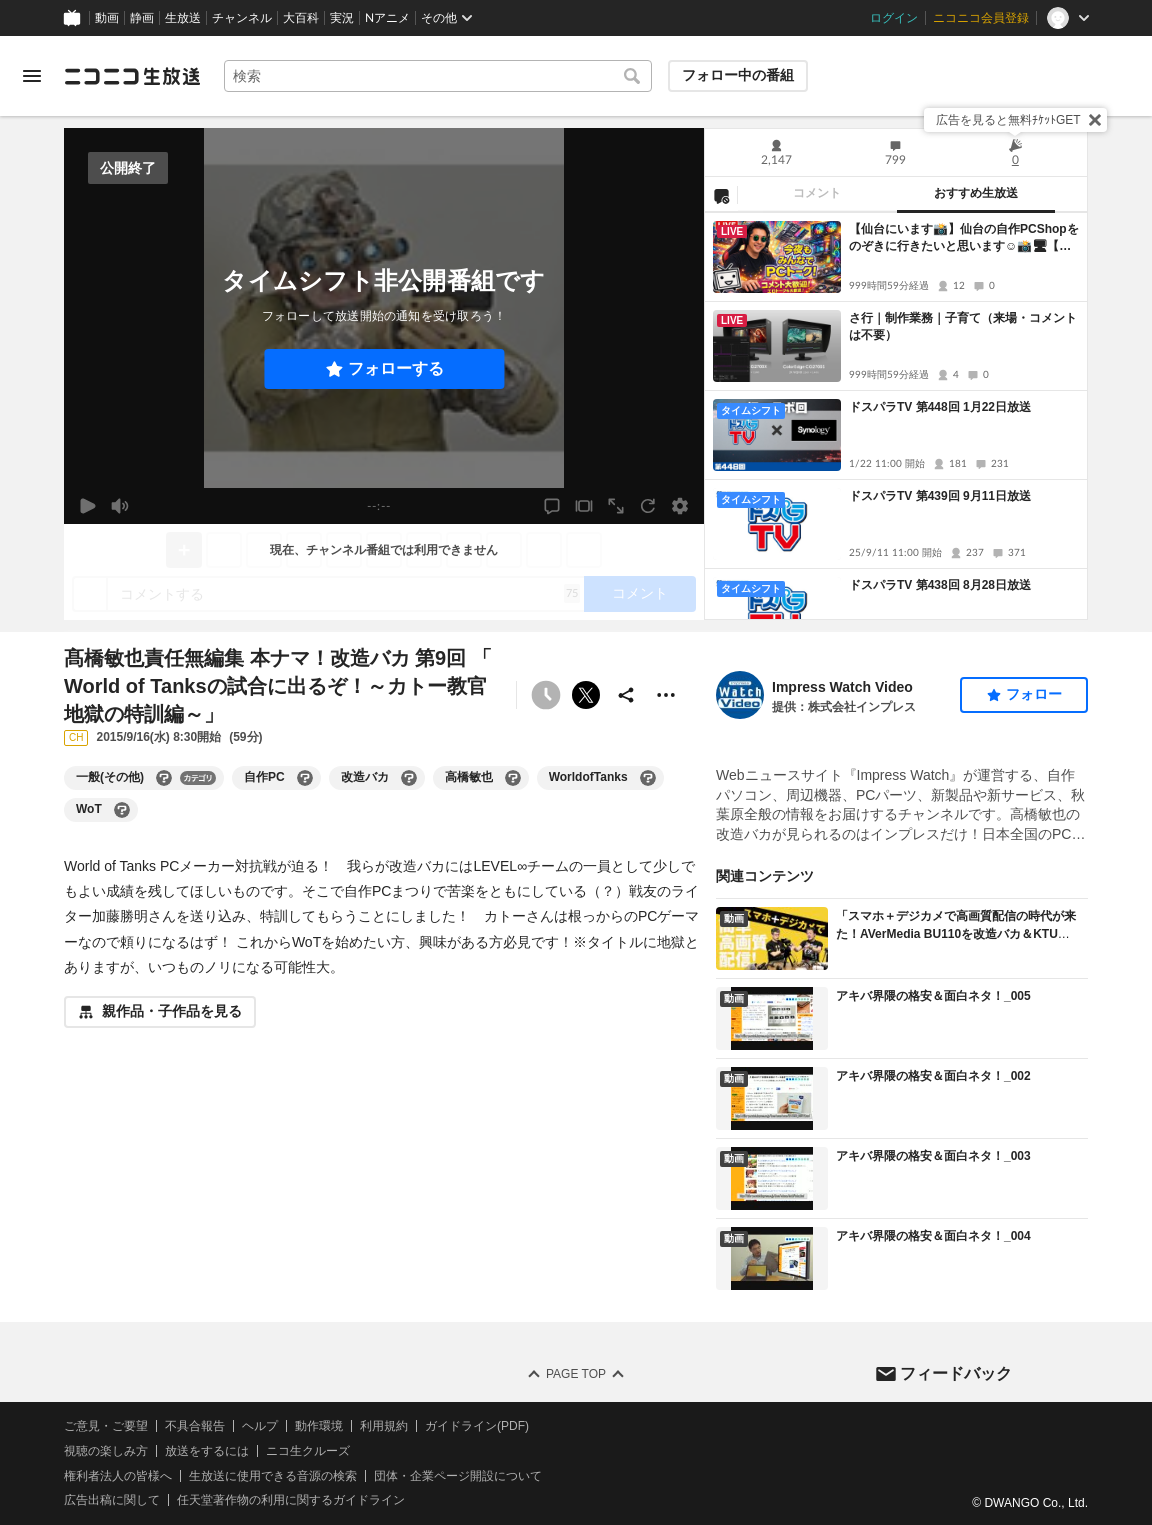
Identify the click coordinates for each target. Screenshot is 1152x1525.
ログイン (894, 18)
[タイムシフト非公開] (546, 695)
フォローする (396, 368)
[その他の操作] (666, 695)
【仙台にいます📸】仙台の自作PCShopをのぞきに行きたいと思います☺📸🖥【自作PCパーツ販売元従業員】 (964, 238)
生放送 (183, 18)
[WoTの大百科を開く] (122, 810)
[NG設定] (721, 195)
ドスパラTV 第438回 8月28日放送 (940, 585)
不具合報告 (195, 1426)
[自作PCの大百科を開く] (305, 778)
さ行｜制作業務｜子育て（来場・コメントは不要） (963, 326)
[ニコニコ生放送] (132, 76)
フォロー (1034, 694)
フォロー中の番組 (738, 75)
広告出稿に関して (112, 1500)
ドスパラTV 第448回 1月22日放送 (940, 407)
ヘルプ (260, 1426)
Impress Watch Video (842, 687)
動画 (107, 18)
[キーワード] (438, 76)
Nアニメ (387, 18)
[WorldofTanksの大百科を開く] (648, 778)
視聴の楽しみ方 (106, 1451)
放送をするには (207, 1451)
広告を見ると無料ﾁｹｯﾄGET (1008, 120)
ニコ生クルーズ (308, 1451)
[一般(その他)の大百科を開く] (164, 778)
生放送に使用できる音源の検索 (273, 1475)
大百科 (301, 18)
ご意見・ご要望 (106, 1426)
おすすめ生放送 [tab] (976, 193)
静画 (142, 18)
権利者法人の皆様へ (118, 1475)
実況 (342, 18)
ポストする (586, 695)
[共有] (626, 695)
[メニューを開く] (32, 76)
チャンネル (242, 18)
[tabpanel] (896, 416)
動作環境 (319, 1426)
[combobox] (438, 76)
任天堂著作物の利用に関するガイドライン (291, 1500)
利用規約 (384, 1426)
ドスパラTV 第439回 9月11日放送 (940, 496)
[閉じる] (1095, 120)
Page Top (576, 1374)
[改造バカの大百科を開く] (409, 778)
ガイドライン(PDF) (477, 1426)
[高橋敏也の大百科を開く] (513, 778)
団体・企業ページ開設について (458, 1475)
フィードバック (956, 1372)
